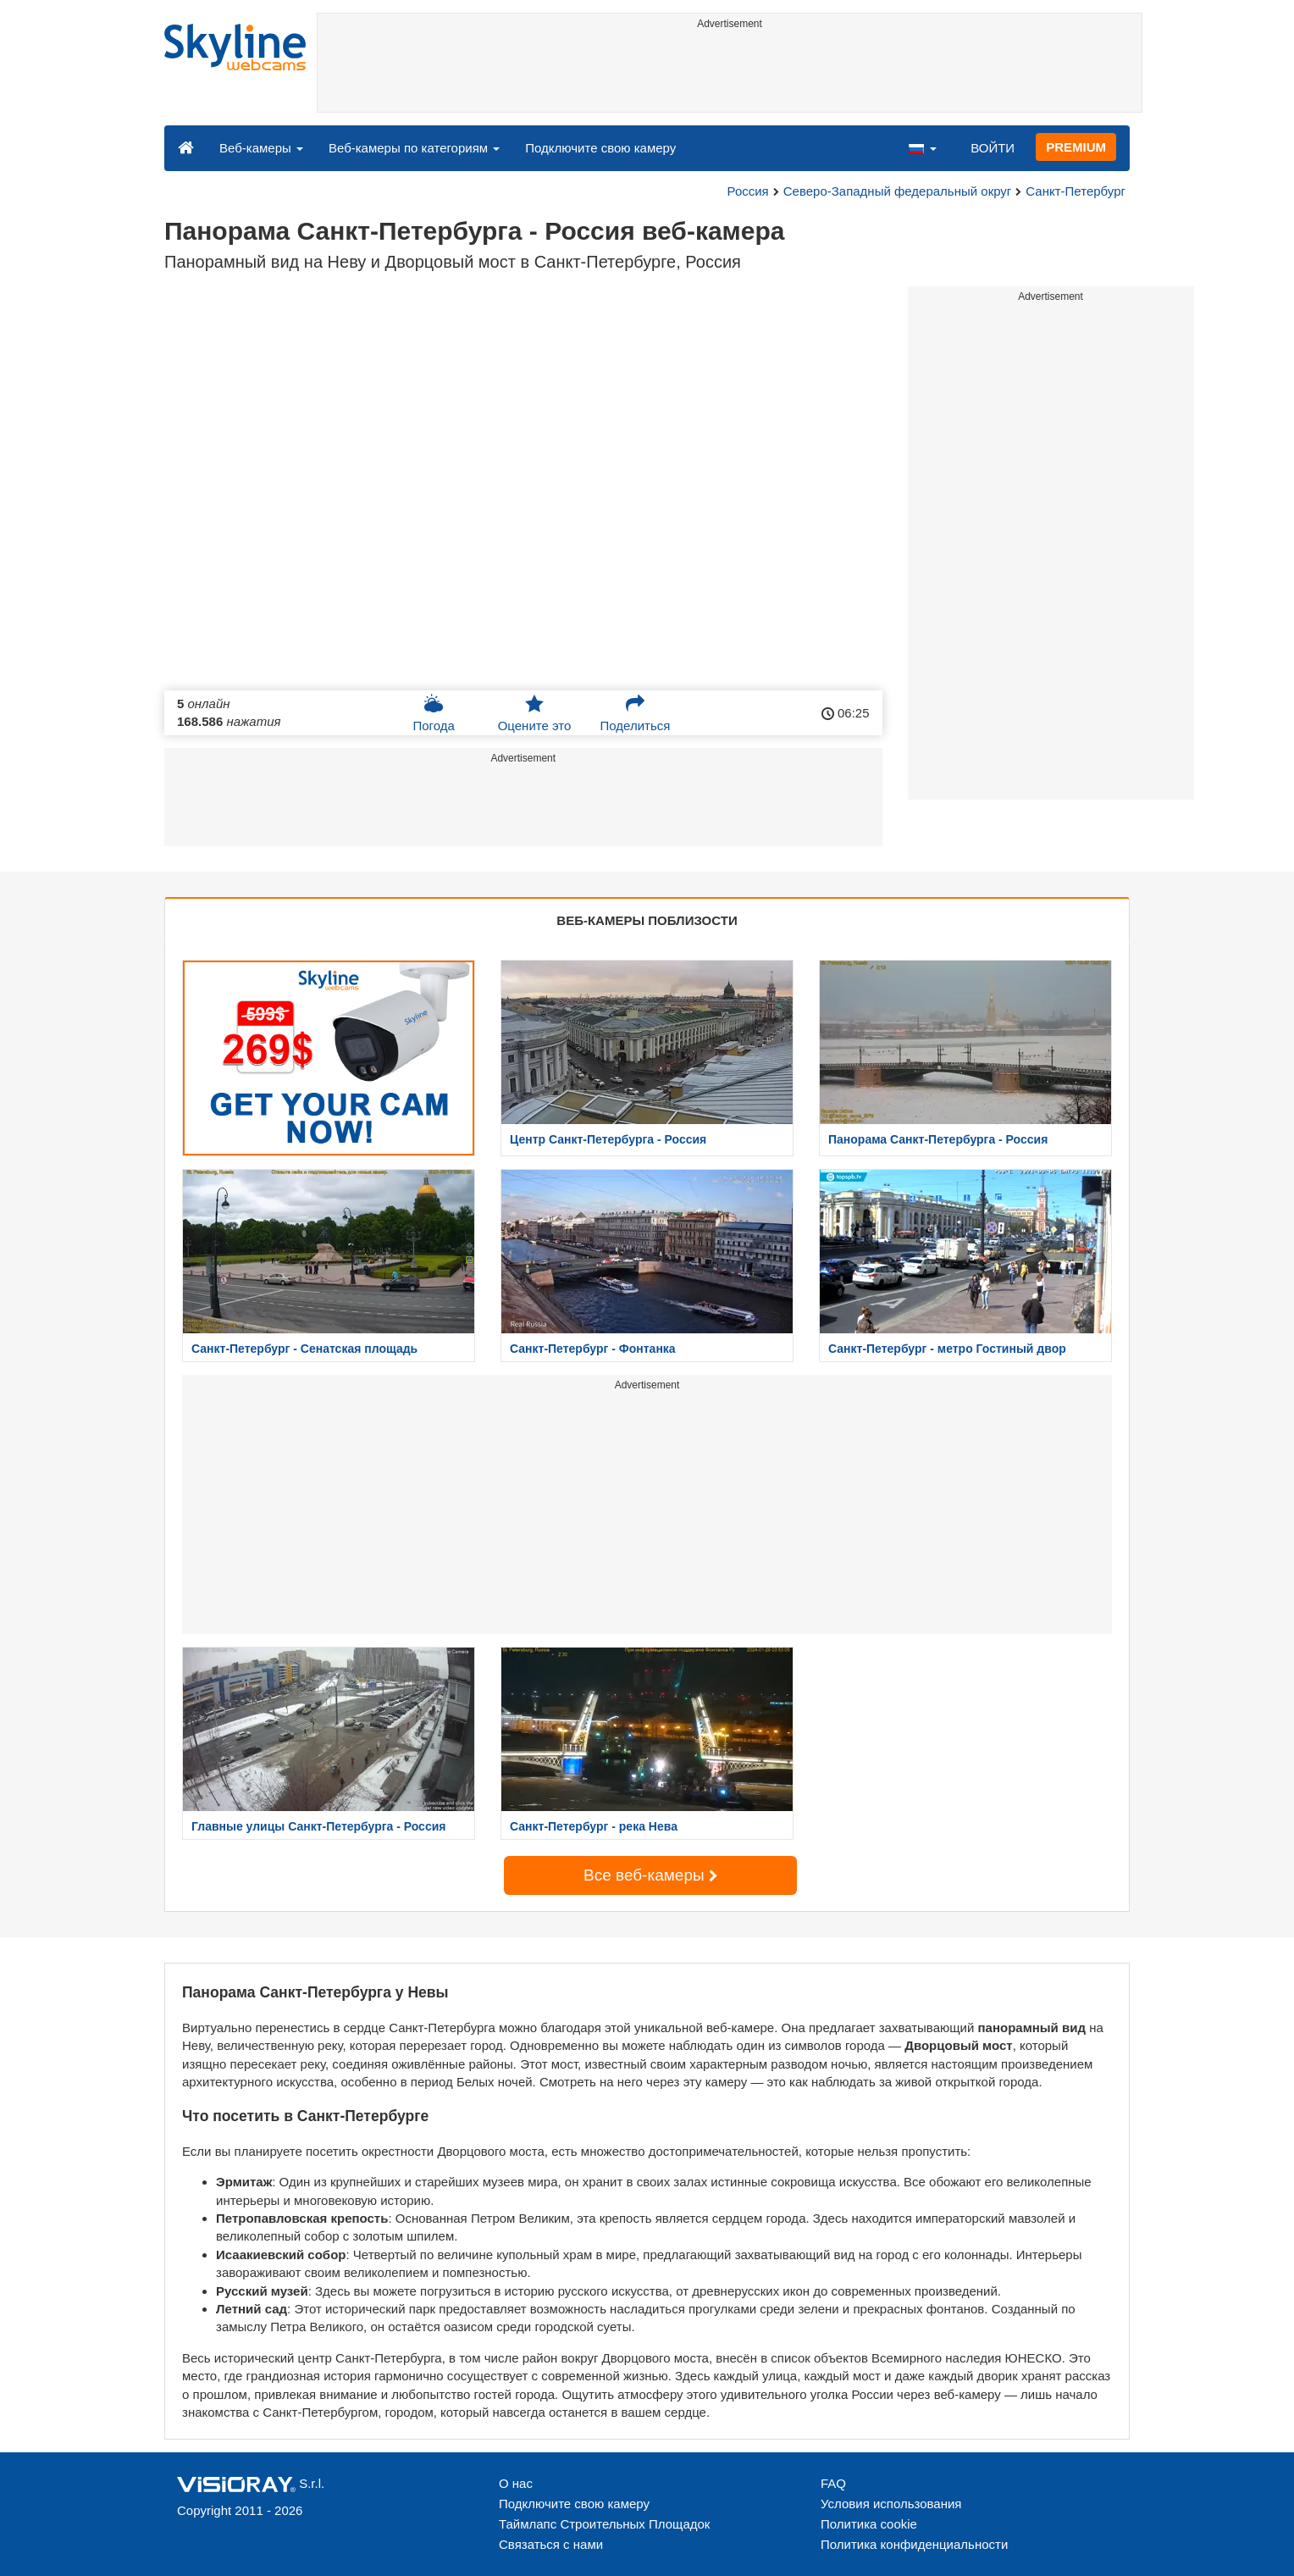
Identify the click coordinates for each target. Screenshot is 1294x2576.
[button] (922, 147)
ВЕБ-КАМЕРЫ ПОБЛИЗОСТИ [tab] (646, 920)
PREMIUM (1076, 147)
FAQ (833, 2483)
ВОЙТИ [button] (992, 148)
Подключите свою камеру (600, 148)
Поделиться (635, 713)
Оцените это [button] (535, 713)
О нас (516, 2483)
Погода (433, 713)
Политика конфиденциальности (914, 2544)
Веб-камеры (261, 148)
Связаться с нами (551, 2544)
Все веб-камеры (650, 1875)
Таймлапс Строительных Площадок (604, 2524)
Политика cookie (869, 2524)
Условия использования (891, 2503)
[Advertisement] (730, 74)
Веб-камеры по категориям (414, 148)
